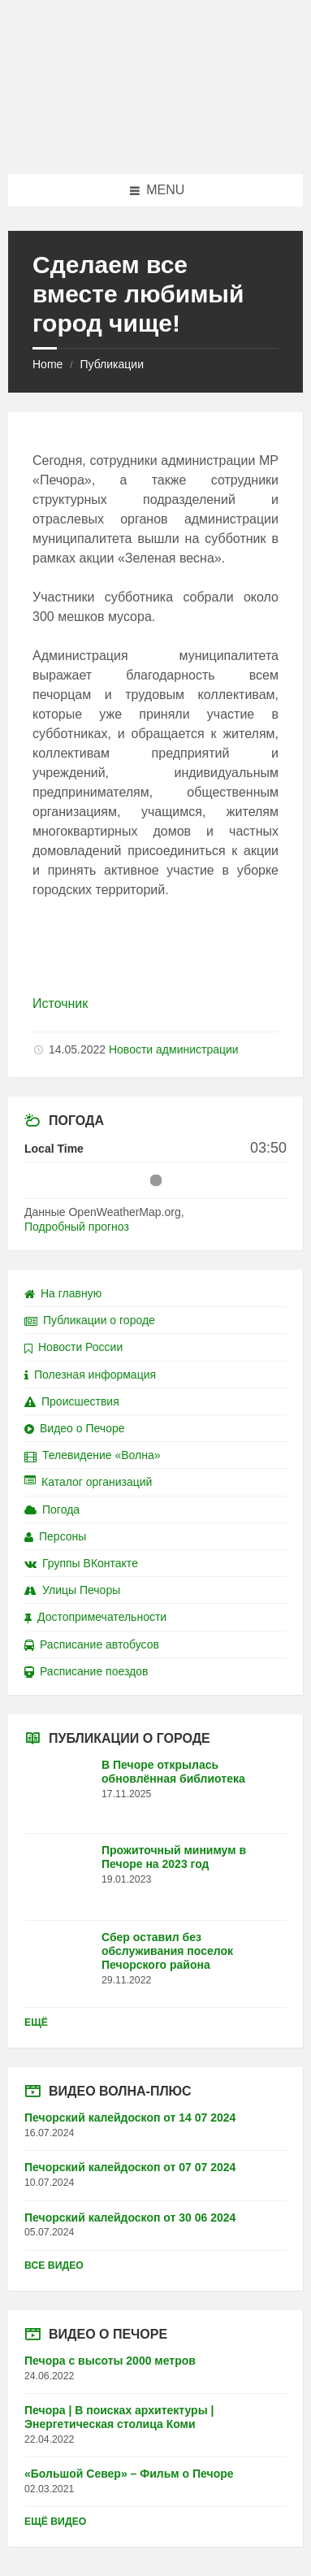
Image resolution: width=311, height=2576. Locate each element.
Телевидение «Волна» (92, 1455)
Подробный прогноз (76, 1226)
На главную (63, 1293)
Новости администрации (174, 1049)
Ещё (36, 2022)
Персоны (55, 1536)
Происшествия (71, 1401)
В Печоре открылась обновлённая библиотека (173, 1771)
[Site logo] (156, 142)
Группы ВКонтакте (81, 1563)
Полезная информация (90, 1374)
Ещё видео (55, 2521)
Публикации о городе (89, 1320)
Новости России (73, 1346)
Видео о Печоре (74, 1428)
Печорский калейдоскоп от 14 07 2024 (129, 2117)
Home (47, 364)
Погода (52, 1509)
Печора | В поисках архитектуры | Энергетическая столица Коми (119, 2417)
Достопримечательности (95, 1616)
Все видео (54, 2265)
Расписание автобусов (91, 1644)
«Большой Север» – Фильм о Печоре (129, 2473)
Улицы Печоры (72, 1589)
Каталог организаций (88, 1481)
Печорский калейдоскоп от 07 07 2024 (129, 2167)
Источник (60, 1003)
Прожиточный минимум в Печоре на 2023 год (174, 1857)
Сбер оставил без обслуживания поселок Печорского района (167, 1951)
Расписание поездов (86, 1671)
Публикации (111, 364)
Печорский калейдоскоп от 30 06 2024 (129, 2217)
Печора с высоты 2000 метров (110, 2360)
